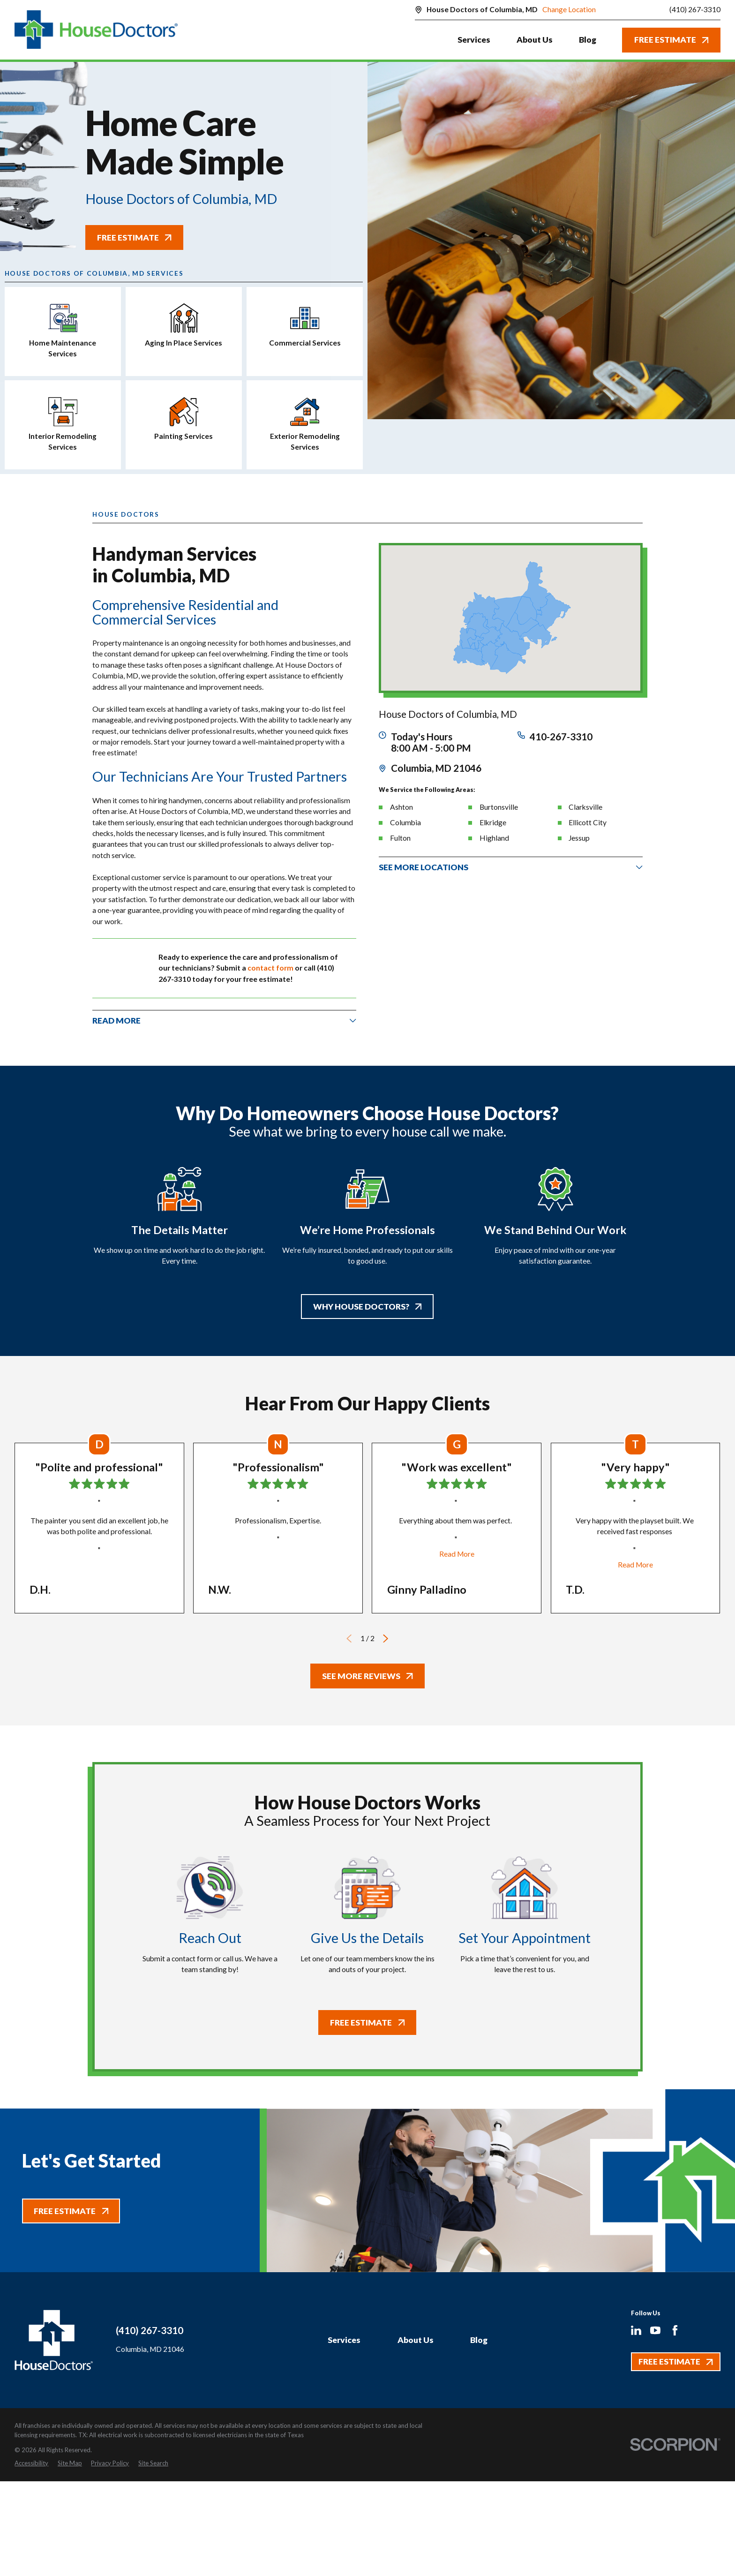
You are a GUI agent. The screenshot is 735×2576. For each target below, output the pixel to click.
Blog (479, 2340)
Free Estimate (671, 40)
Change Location (569, 9)
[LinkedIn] (636, 2330)
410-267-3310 (561, 736)
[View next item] (386, 1638)
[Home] (96, 29)
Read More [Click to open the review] (456, 1554)
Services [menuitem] (474, 40)
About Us (416, 2340)
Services (344, 2340)
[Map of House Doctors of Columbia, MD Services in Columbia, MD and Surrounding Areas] (510, 618)
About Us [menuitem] (535, 40)
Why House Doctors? (367, 1306)
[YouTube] (655, 2330)
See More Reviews (367, 1676)
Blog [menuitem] (587, 40)
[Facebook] (675, 2330)
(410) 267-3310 (694, 10)
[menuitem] (31, 2463)
